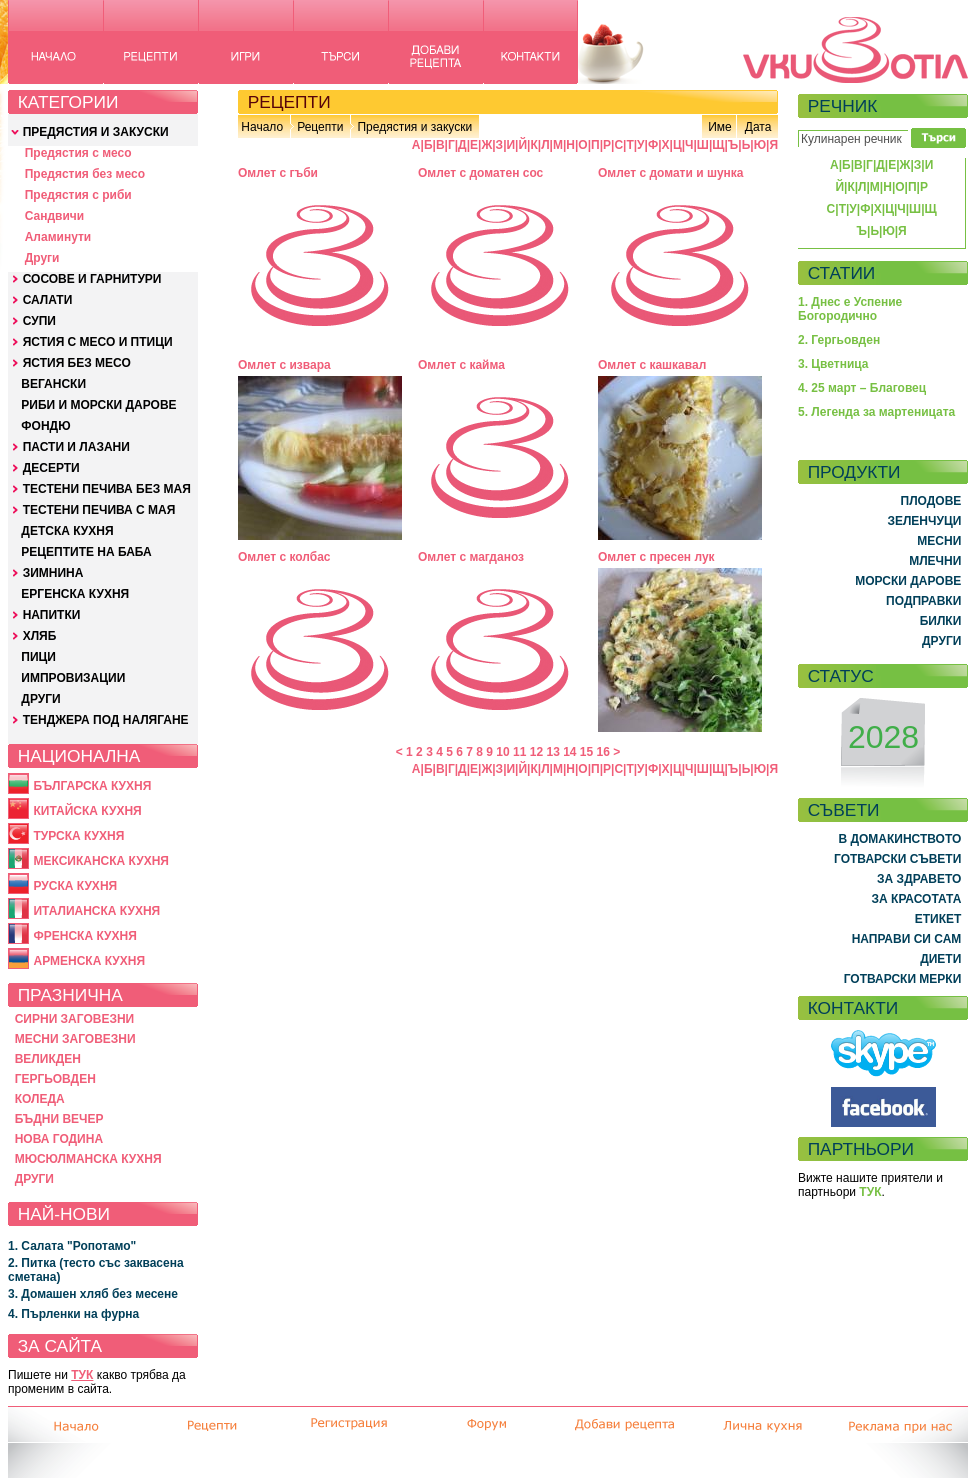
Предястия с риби (78, 195)
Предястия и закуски (414, 127)
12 (536, 752)
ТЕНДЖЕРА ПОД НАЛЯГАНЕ (106, 720)
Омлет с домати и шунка (671, 173)
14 (569, 752)
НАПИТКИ (52, 615)
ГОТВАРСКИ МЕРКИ (903, 979)
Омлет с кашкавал (652, 365)
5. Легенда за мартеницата (876, 412)
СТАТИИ (842, 273)
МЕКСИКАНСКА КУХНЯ (101, 861)
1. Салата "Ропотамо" (72, 1246)
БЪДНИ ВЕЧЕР (59, 1119)
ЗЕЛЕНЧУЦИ (924, 521)
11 (519, 752)
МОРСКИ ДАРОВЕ (908, 581)
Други (42, 258)
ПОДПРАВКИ (923, 601)
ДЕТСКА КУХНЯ (67, 531)
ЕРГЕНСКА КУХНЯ (75, 594)
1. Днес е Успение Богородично (850, 309)
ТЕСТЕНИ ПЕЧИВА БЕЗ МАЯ (107, 489)
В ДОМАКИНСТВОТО (899, 839)
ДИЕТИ (940, 959)
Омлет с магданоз (471, 557)
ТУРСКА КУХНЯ (78, 836)
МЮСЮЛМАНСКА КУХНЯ (88, 1159)
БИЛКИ (941, 621)
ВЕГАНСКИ (53, 384)
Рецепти (320, 127)
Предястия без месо (85, 174)
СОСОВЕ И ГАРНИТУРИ (92, 279)
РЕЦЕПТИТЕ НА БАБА (86, 552)
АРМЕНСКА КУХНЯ (89, 961)
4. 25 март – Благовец (862, 388)
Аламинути (58, 237)
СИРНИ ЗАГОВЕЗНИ (75, 1019)
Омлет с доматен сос (480, 173)
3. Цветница (833, 364)
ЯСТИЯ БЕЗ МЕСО (77, 363)
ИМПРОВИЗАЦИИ (73, 678)
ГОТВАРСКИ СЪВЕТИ (897, 859)
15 (586, 752)
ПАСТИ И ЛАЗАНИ (76, 447)
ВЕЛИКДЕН (48, 1059)
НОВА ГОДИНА (59, 1139)
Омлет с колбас (284, 557)
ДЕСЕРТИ (51, 468)
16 (603, 752)
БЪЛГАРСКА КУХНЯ (92, 786)
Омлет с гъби (278, 173)
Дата (758, 127)
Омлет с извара (284, 365)
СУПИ (39, 321)
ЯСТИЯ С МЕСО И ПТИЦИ (98, 342)
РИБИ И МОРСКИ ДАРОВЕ (98, 405)
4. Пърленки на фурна (73, 1314)
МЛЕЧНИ (935, 561)
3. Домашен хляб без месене (93, 1294)
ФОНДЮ (45, 426)
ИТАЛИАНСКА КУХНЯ (96, 911)
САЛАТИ (48, 300)
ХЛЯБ (40, 636)
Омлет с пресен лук (656, 557)
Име (720, 127)
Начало (262, 127)
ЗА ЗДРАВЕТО (919, 879)
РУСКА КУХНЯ (75, 886)
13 (552, 752)
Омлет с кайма (461, 365)
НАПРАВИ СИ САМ (907, 939)
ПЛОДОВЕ (931, 501)
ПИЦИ (38, 657)
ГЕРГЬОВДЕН (55, 1079)
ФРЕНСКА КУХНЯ (84, 936)
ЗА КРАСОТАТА (917, 899)
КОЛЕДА (40, 1099)
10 (502, 752)
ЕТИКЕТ (938, 919)
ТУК (82, 1375)
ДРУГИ (40, 699)
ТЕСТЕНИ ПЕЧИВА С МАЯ (99, 510)
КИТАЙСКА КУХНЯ (87, 811)
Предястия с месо (78, 153)
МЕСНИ (939, 541)
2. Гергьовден (839, 340)
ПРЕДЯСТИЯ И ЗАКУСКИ (96, 132)
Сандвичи (54, 216)
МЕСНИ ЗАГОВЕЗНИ (75, 1039)
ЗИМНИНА (53, 573)
